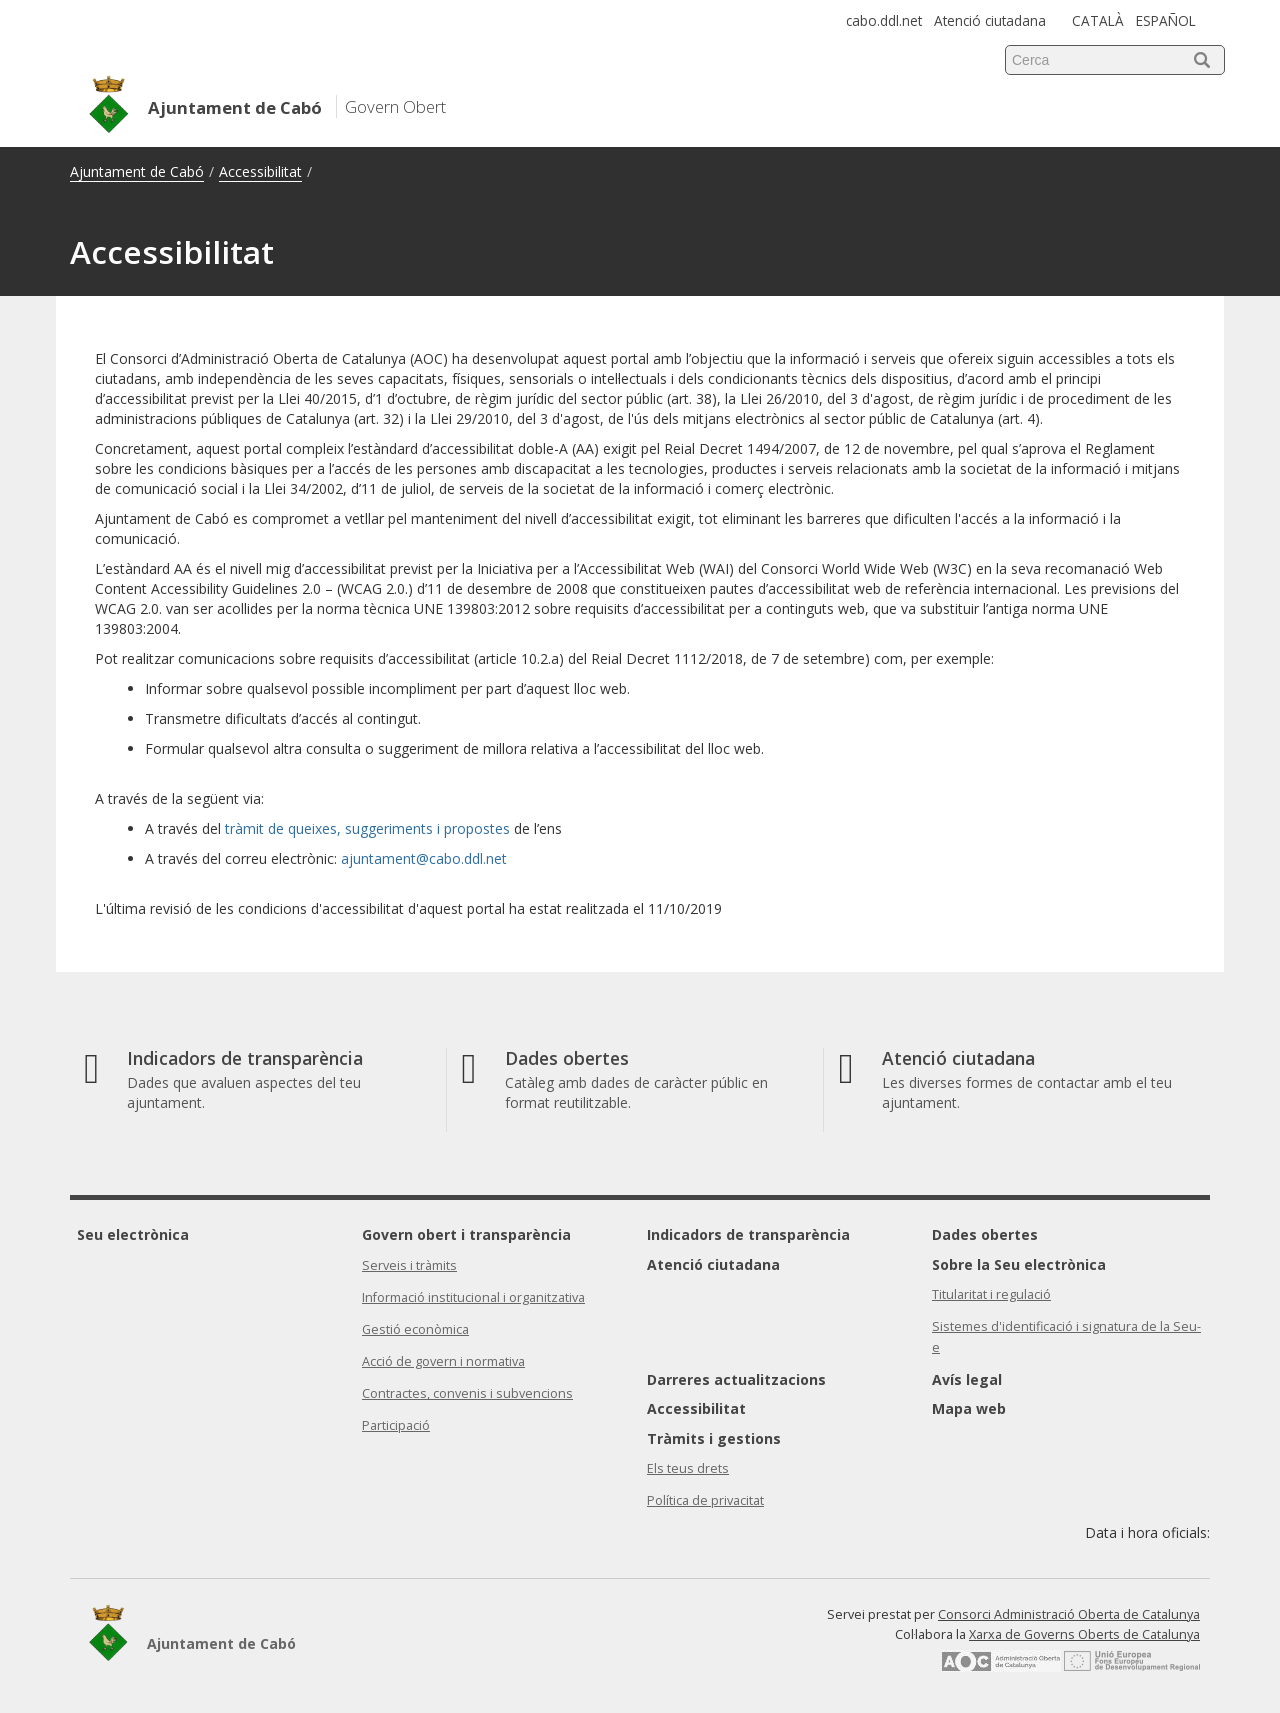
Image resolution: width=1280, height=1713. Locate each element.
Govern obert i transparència (466, 1234)
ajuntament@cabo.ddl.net (424, 858)
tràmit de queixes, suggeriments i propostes (367, 828)
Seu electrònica (133, 1234)
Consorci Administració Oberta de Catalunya (1069, 1614)
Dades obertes (985, 1234)
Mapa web (969, 1408)
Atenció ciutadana (990, 20)
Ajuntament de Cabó (137, 171)
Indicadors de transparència (748, 1234)
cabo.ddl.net (884, 20)
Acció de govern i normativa (443, 1361)
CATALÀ (1098, 20)
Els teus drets (688, 1468)
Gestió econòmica (415, 1329)
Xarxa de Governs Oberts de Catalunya (1084, 1634)
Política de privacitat (705, 1500)
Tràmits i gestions (714, 1438)
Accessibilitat (260, 171)
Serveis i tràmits (409, 1265)
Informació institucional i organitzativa (473, 1297)
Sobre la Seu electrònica (1019, 1264)
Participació (396, 1425)
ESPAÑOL (1166, 20)
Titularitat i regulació (991, 1294)
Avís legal (967, 1379)
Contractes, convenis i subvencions (467, 1393)
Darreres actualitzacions (736, 1379)
